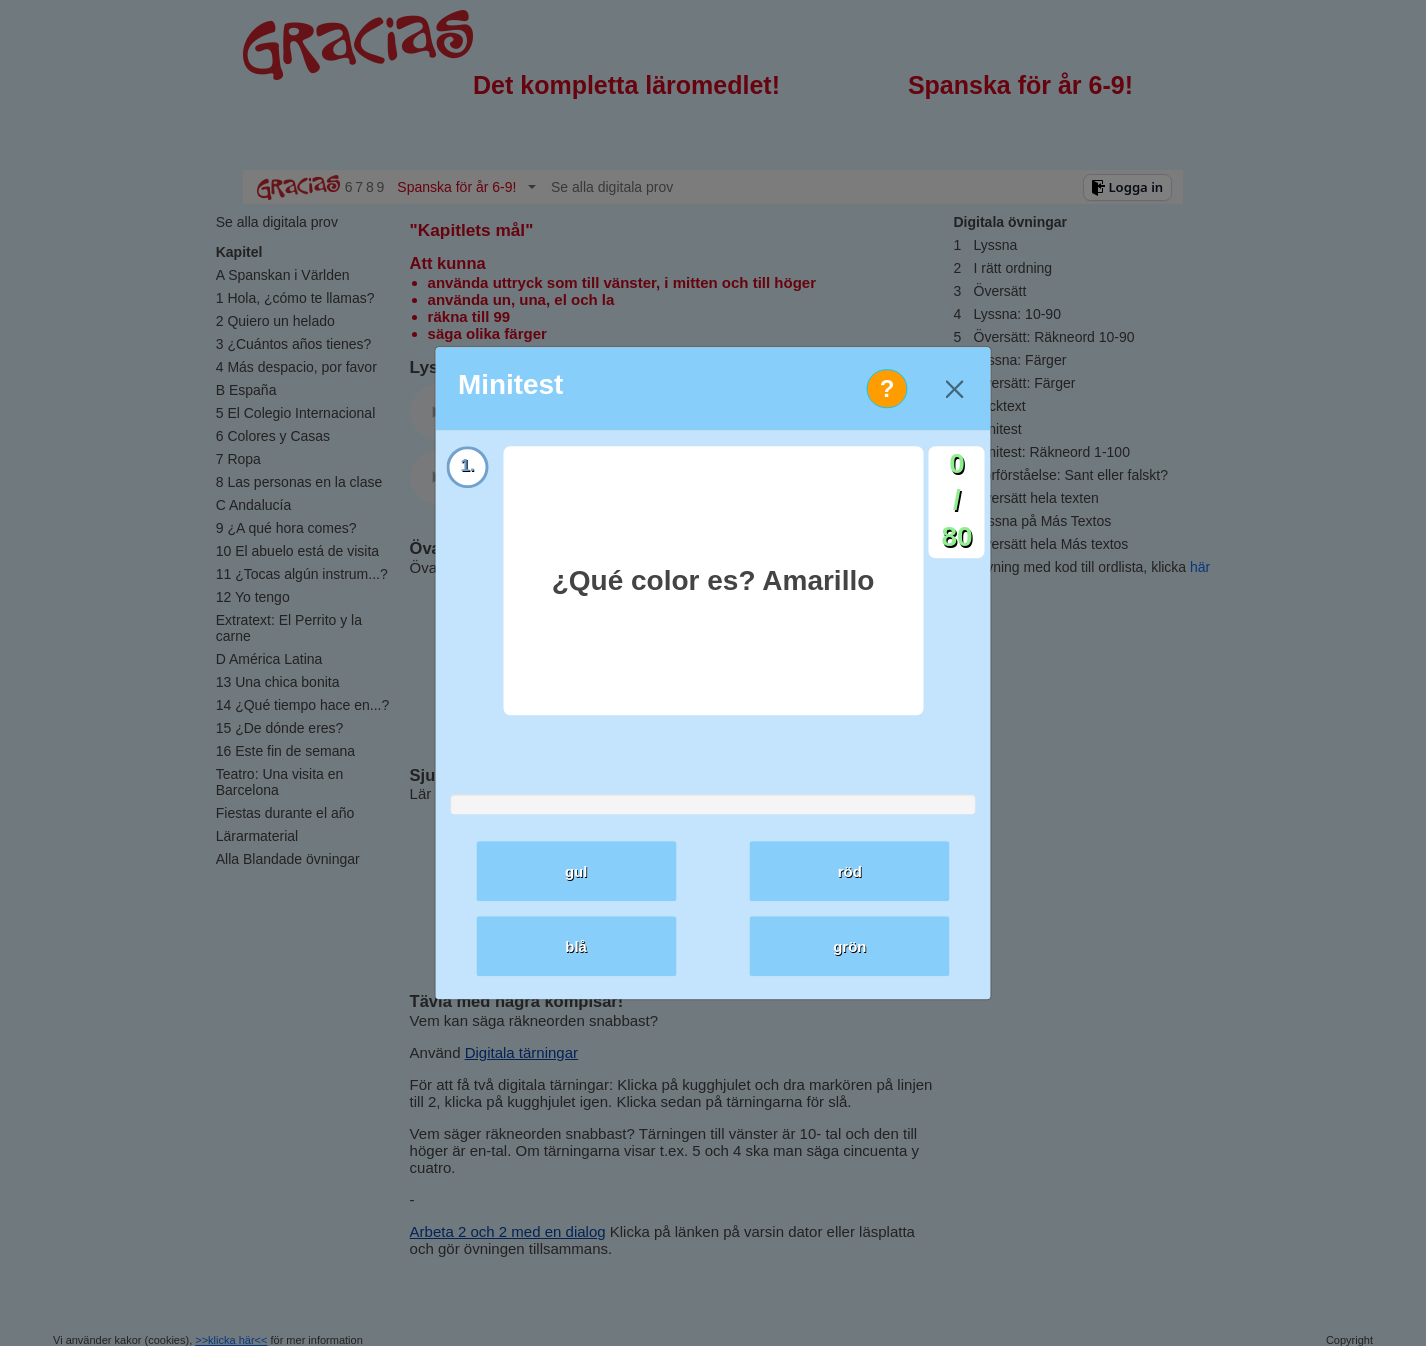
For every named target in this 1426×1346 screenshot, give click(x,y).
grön (849, 946)
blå (576, 946)
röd (850, 871)
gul (576, 871)
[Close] (954, 388)
